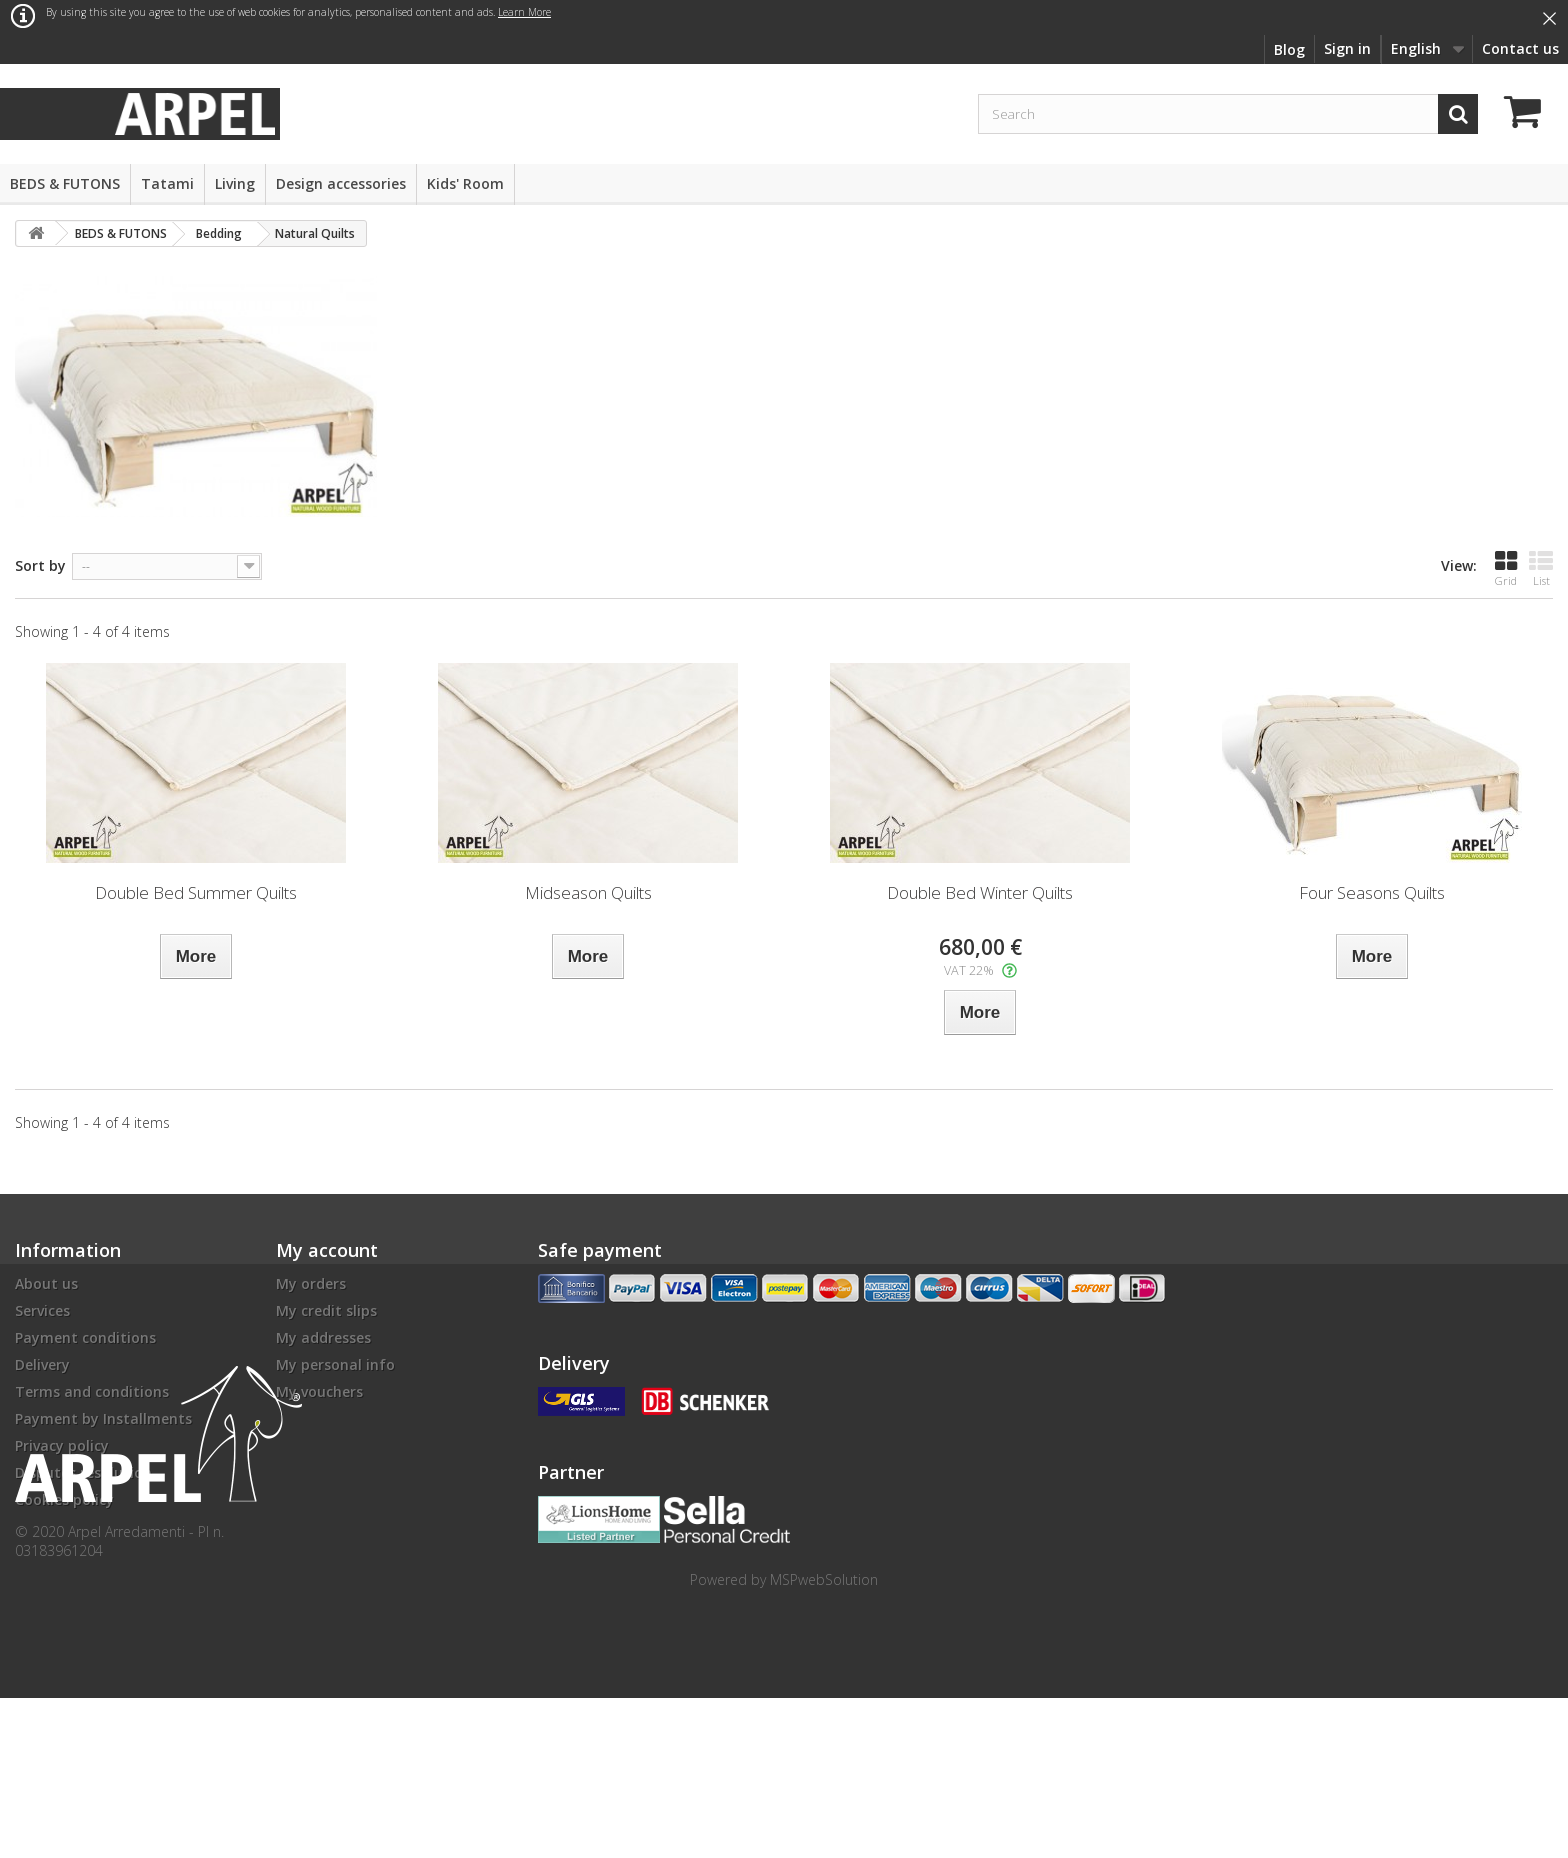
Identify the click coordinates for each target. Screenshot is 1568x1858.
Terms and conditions (92, 1391)
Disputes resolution (83, 1472)
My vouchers (319, 1391)
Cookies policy (64, 1499)
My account (327, 1250)
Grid (1506, 568)
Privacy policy (62, 1445)
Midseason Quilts (588, 892)
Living (235, 183)
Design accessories (341, 183)
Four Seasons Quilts (1372, 892)
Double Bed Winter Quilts (980, 892)
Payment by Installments (103, 1418)
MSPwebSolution (824, 1739)
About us (46, 1283)
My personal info (335, 1364)
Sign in (1347, 48)
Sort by (40, 565)
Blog (1289, 49)
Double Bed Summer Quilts (196, 892)
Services (42, 1310)
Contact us (1520, 48)
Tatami (167, 183)
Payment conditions (85, 1337)
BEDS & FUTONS (65, 183)
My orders (311, 1283)
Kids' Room (465, 183)
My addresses (323, 1337)
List (1541, 568)
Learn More (524, 12)
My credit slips (326, 1310)
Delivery (42, 1364)
